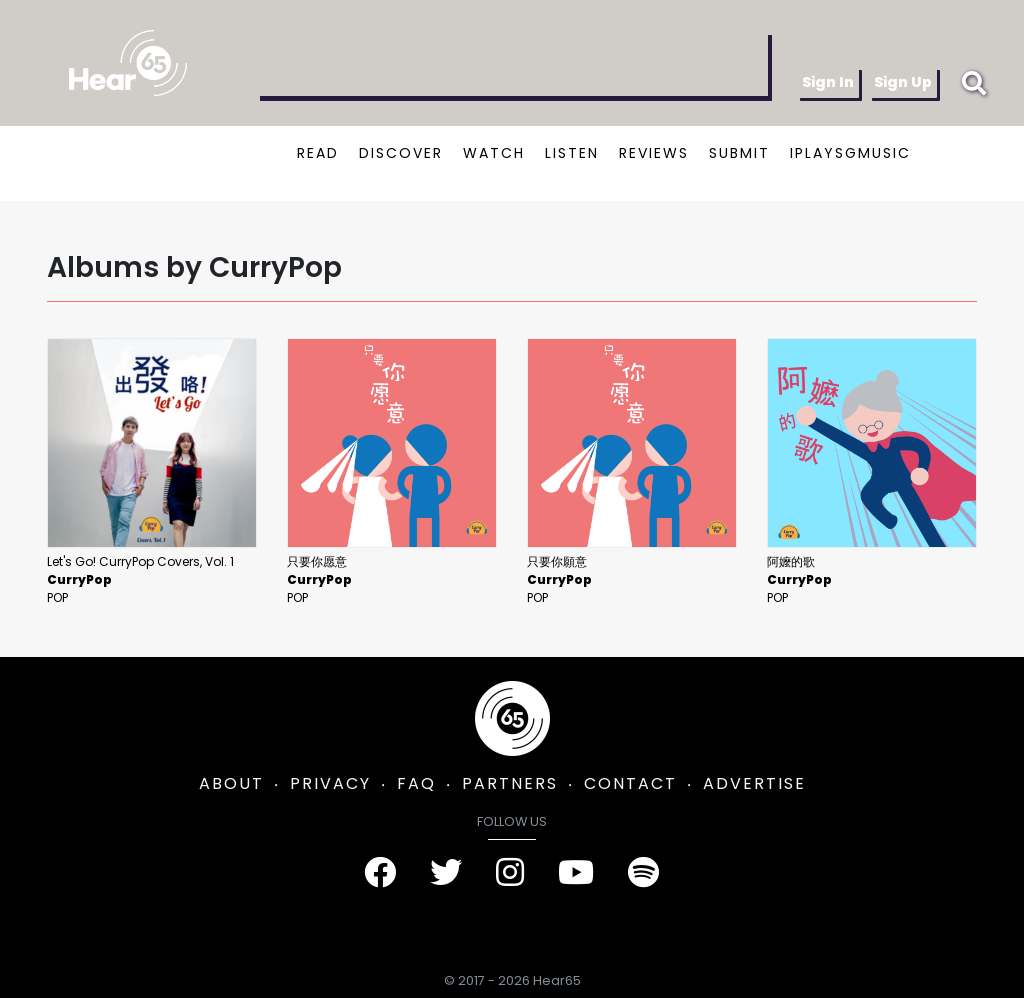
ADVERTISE (754, 783)
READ (318, 153)
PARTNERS (510, 783)
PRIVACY (330, 783)
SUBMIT (739, 153)
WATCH (494, 153)
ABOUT (231, 783)
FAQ (416, 783)
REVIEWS (654, 153)
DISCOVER (401, 153)
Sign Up (903, 82)
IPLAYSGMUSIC (850, 153)
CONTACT (630, 783)
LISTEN (572, 153)
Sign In (828, 82)
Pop (57, 597)
